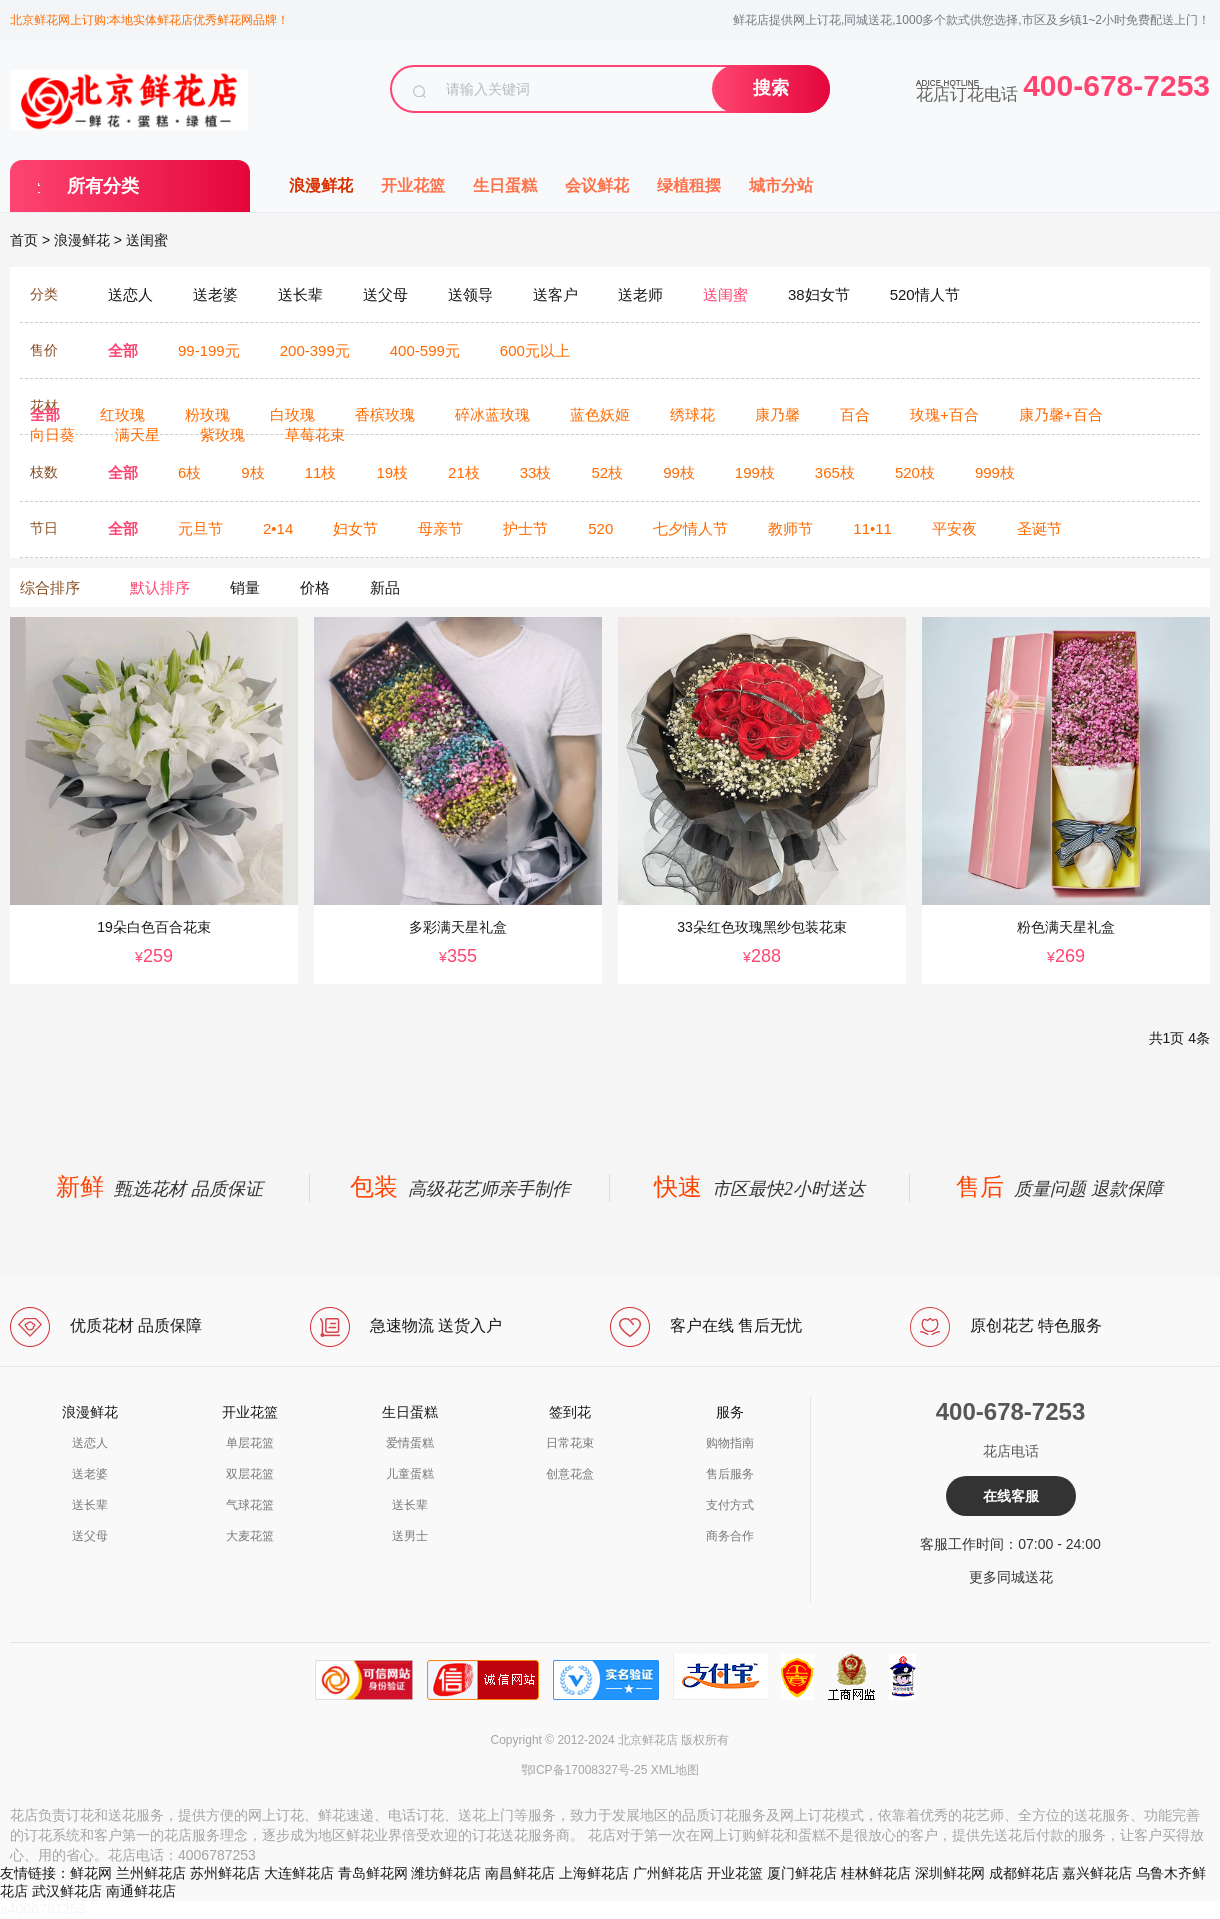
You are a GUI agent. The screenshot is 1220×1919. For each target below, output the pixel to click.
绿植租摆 (689, 185)
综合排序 (50, 587)
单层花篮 (250, 1443)
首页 (24, 240)
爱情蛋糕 (410, 1443)
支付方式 (730, 1505)
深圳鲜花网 (950, 1873)
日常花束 (570, 1443)
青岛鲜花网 (373, 1873)
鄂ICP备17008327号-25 (584, 1770)
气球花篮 (250, 1505)
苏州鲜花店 (225, 1873)
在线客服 (1011, 1496)
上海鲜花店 (594, 1873)
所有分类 (103, 186)
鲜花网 (91, 1873)
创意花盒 (570, 1474)
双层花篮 (250, 1474)
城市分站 (781, 185)
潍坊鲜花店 (446, 1873)
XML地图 (675, 1770)
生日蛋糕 (505, 185)
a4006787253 (43, 1909)
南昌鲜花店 (520, 1873)
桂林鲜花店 (876, 1873)
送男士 (410, 1536)
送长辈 (90, 1505)
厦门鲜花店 (802, 1873)
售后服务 (730, 1474)
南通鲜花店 (141, 1891)
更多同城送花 (1011, 1577)
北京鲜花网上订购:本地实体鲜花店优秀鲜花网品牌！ (149, 20)
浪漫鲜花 (321, 185)
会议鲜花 (597, 185)
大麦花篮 (250, 1536)
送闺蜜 (147, 240)
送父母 (90, 1536)
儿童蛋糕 (410, 1474)
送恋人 (90, 1443)
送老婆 (90, 1474)
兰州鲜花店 (151, 1873)
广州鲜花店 (668, 1873)
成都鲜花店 (1024, 1873)
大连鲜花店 (299, 1873)
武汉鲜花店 (67, 1891)
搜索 (771, 88)
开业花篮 (413, 185)
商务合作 (730, 1536)
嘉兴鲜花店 (1097, 1873)
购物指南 (730, 1443)
